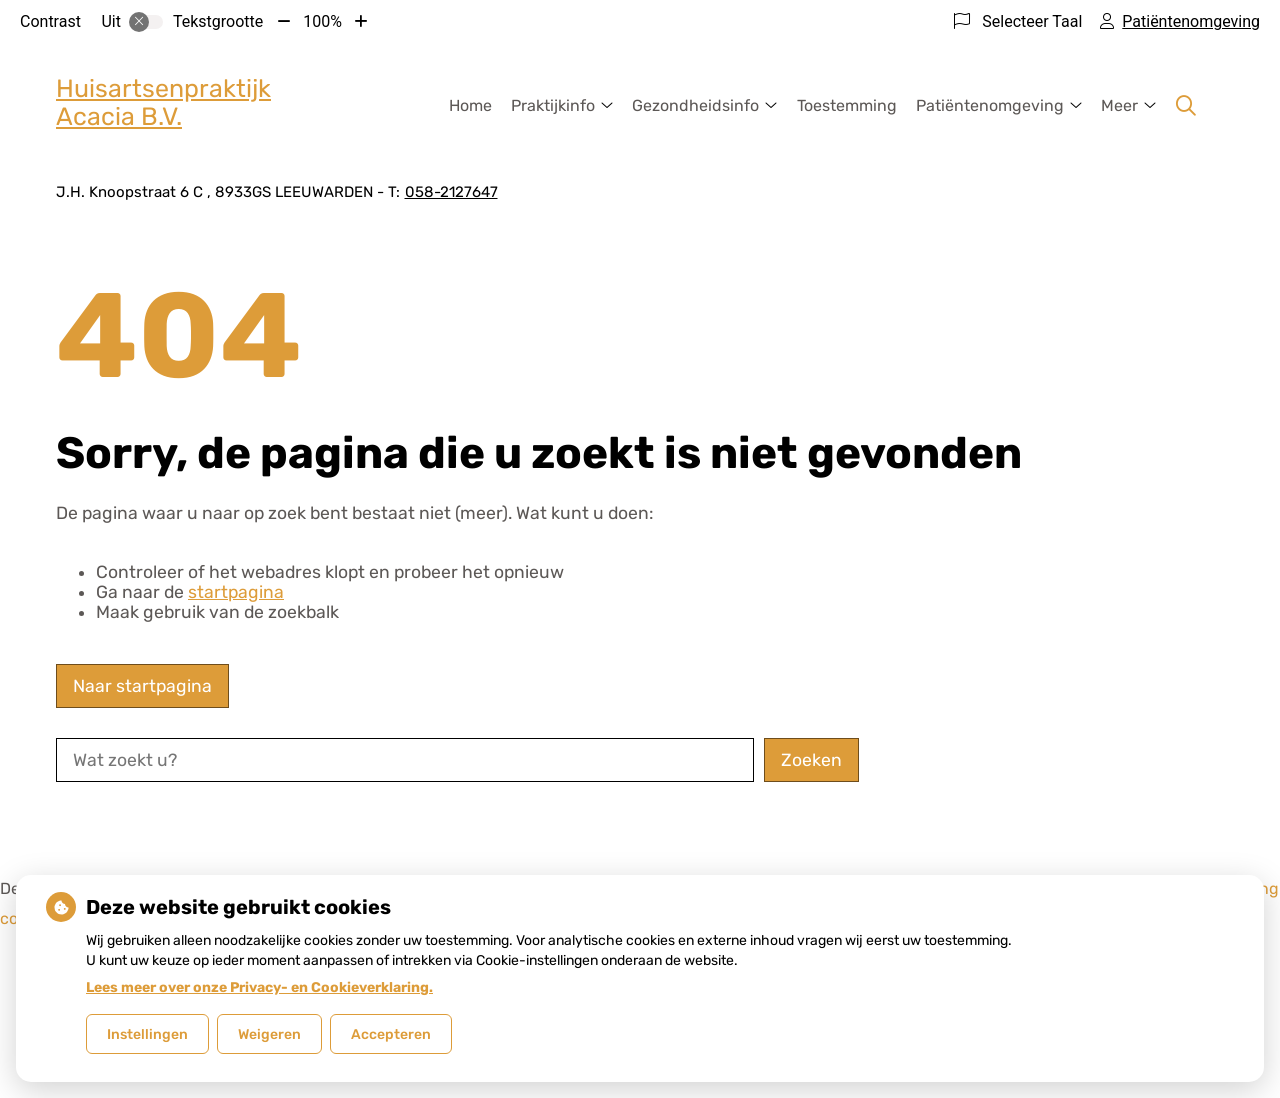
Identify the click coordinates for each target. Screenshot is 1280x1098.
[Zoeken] (1186, 106)
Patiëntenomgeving (990, 105)
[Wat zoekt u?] (405, 760)
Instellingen (147, 1034)
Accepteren (391, 1034)
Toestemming (847, 105)
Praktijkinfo (553, 105)
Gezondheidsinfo (695, 105)
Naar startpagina (142, 686)
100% (322, 21)
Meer (1119, 105)
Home (470, 105)
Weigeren (269, 1034)
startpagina (236, 592)
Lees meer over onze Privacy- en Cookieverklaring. (259, 987)
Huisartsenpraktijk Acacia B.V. (163, 102)
